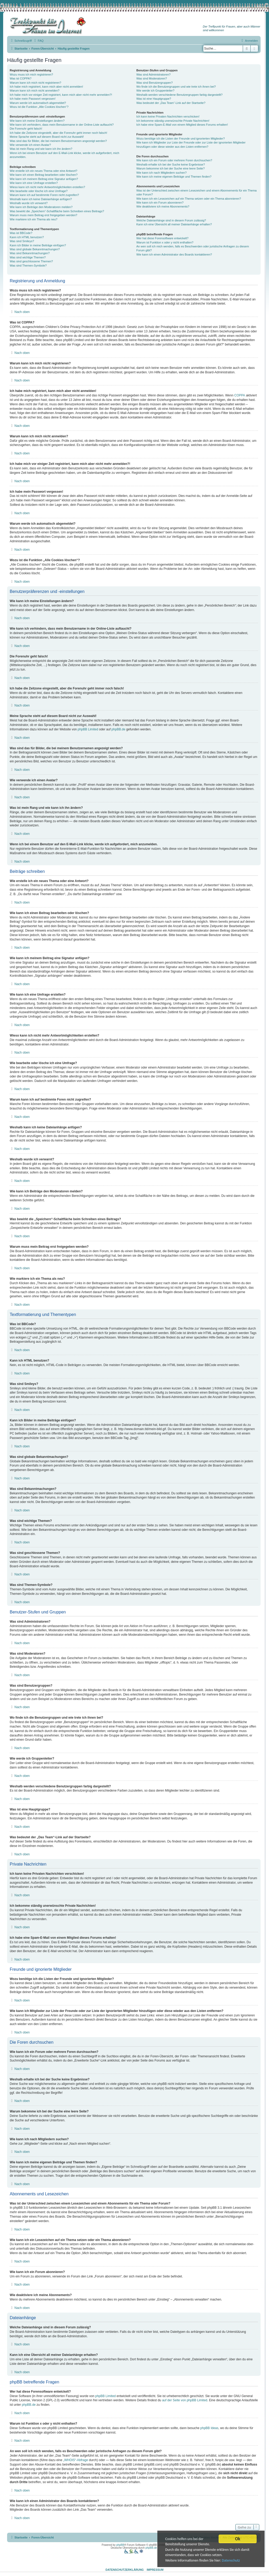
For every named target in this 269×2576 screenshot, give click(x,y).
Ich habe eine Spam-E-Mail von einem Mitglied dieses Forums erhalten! (182, 124)
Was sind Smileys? (22, 241)
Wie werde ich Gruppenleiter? (155, 90)
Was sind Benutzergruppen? (154, 82)
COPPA (239, 395)
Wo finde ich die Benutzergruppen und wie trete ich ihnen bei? (176, 86)
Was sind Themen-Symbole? (28, 265)
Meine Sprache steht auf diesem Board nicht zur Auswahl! (47, 136)
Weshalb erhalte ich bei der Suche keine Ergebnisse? (170, 164)
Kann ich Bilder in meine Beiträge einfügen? (38, 245)
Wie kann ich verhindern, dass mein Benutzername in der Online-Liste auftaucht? (62, 124)
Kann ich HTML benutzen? (27, 237)
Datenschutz (231, 2561)
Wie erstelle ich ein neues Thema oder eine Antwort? (43, 170)
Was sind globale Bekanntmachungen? (35, 249)
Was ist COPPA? (21, 78)
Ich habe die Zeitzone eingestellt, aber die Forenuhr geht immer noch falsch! (58, 132)
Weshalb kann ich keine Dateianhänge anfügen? (41, 199)
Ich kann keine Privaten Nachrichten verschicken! (167, 116)
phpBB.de (118, 729)
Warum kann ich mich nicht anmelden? (34, 90)
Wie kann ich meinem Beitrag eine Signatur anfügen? (44, 178)
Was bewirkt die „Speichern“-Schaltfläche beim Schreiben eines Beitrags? (57, 211)
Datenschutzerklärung (125, 2569)
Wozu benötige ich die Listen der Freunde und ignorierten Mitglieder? (180, 138)
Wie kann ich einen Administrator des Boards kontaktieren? (174, 254)
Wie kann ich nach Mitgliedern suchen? (161, 172)
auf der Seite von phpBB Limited (184, 2400)
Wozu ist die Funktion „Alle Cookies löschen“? (39, 106)
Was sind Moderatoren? (151, 78)
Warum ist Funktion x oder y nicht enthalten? (164, 242)
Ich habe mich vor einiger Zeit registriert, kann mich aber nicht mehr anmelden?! (61, 94)
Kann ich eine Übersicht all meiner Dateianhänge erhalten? (174, 224)
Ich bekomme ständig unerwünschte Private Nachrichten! (172, 120)
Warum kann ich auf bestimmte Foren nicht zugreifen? (44, 194)
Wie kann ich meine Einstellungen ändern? (37, 120)
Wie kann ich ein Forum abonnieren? (160, 202)
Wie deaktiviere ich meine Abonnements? (162, 206)
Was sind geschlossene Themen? (31, 261)
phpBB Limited (88, 729)
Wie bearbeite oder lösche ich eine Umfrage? (39, 191)
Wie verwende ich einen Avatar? (30, 144)
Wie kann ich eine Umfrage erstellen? (34, 182)
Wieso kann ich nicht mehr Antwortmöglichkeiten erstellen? (47, 187)
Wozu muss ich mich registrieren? (31, 74)
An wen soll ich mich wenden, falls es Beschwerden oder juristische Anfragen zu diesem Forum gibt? (192, 248)
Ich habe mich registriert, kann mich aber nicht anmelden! (46, 86)
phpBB (120, 2544)
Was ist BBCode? (21, 233)
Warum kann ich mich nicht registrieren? (35, 82)
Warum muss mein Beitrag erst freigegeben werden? (43, 215)
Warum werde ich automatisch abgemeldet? (38, 102)
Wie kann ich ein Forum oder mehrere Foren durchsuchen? (174, 160)
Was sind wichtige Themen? (28, 257)
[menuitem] (38, 41)
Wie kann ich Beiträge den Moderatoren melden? (41, 207)
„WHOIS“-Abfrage (75, 2460)
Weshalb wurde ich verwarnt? (29, 203)
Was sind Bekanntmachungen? (30, 253)
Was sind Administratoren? (153, 74)
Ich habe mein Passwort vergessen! (32, 98)
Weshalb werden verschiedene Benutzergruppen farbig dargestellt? (179, 94)
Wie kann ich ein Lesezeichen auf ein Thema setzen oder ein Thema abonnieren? (188, 198)
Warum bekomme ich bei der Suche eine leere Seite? (170, 168)
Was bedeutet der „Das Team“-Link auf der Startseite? (170, 102)
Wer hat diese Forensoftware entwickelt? (162, 238)
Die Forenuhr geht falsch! (26, 128)
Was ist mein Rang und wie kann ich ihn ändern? (41, 148)
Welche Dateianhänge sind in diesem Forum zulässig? (171, 220)
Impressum (155, 2569)
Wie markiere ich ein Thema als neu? (33, 219)
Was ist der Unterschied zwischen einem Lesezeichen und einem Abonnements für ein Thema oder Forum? (196, 192)
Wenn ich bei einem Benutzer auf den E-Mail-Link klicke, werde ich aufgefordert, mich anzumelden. (64, 154)
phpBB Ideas (209, 2428)
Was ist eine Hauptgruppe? (153, 98)
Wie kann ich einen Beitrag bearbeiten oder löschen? (43, 174)
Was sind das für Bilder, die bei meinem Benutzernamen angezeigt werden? (58, 140)
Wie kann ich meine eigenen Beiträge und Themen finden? (173, 176)
